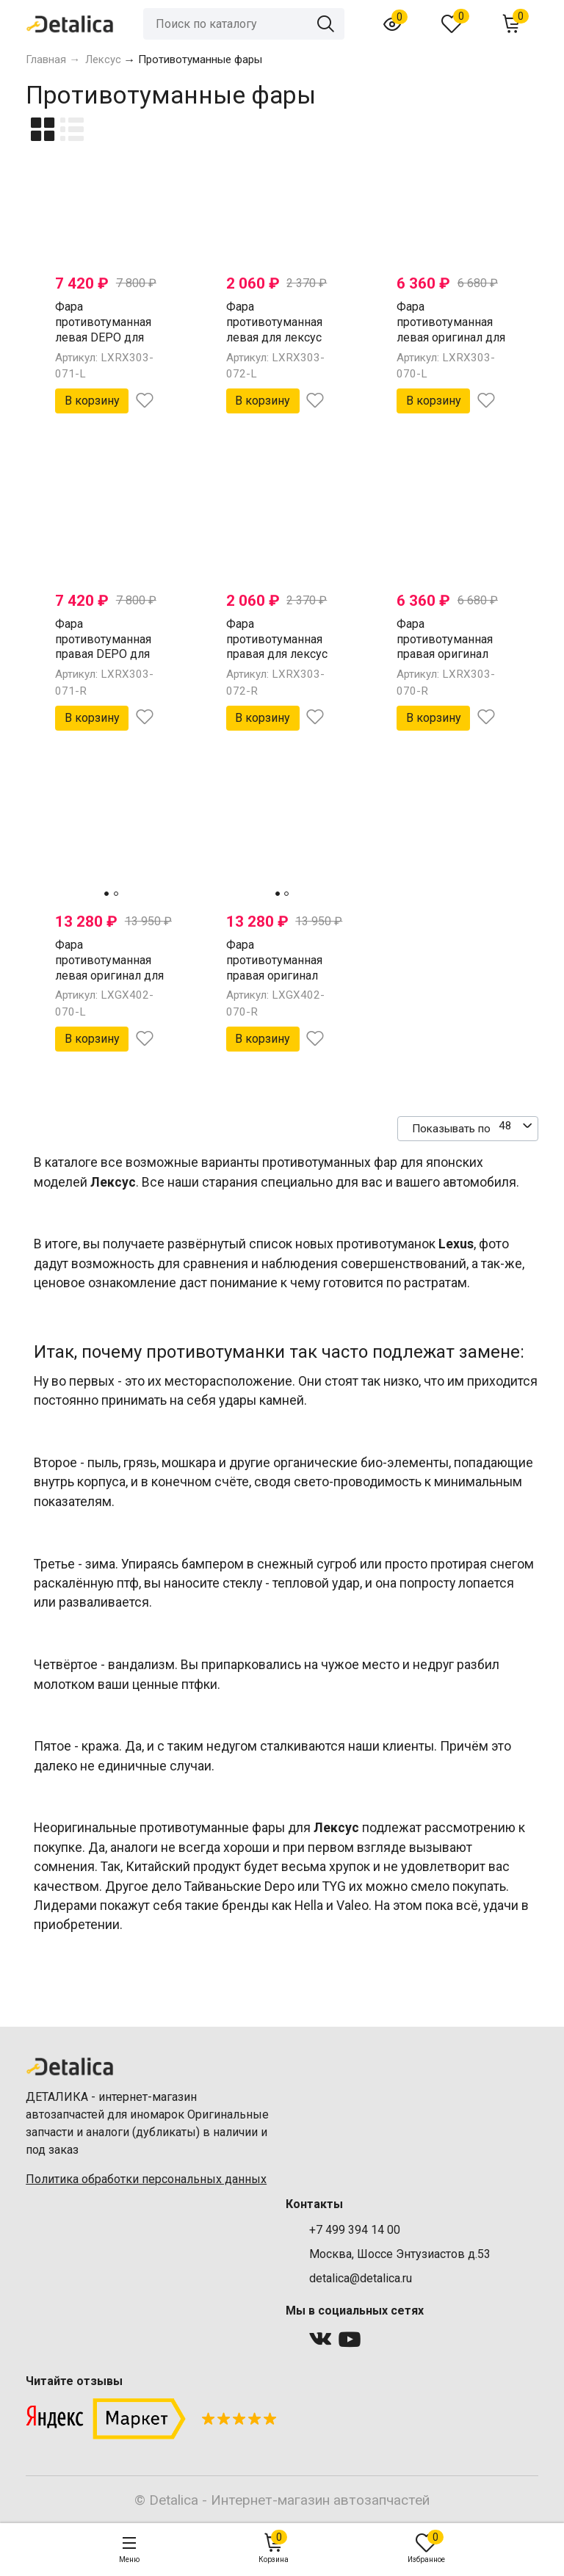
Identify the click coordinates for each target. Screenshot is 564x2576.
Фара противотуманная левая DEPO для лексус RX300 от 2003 (103, 337)
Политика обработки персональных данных (146, 2179)
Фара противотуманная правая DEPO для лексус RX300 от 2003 (103, 654)
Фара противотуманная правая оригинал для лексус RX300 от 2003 (445, 654)
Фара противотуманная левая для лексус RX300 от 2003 (274, 329)
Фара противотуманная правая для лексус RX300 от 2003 (277, 646)
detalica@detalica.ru (360, 2278)
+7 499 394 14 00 (354, 2230)
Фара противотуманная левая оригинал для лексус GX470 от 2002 (109, 975)
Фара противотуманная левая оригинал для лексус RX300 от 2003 (451, 337)
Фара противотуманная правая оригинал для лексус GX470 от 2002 (275, 975)
